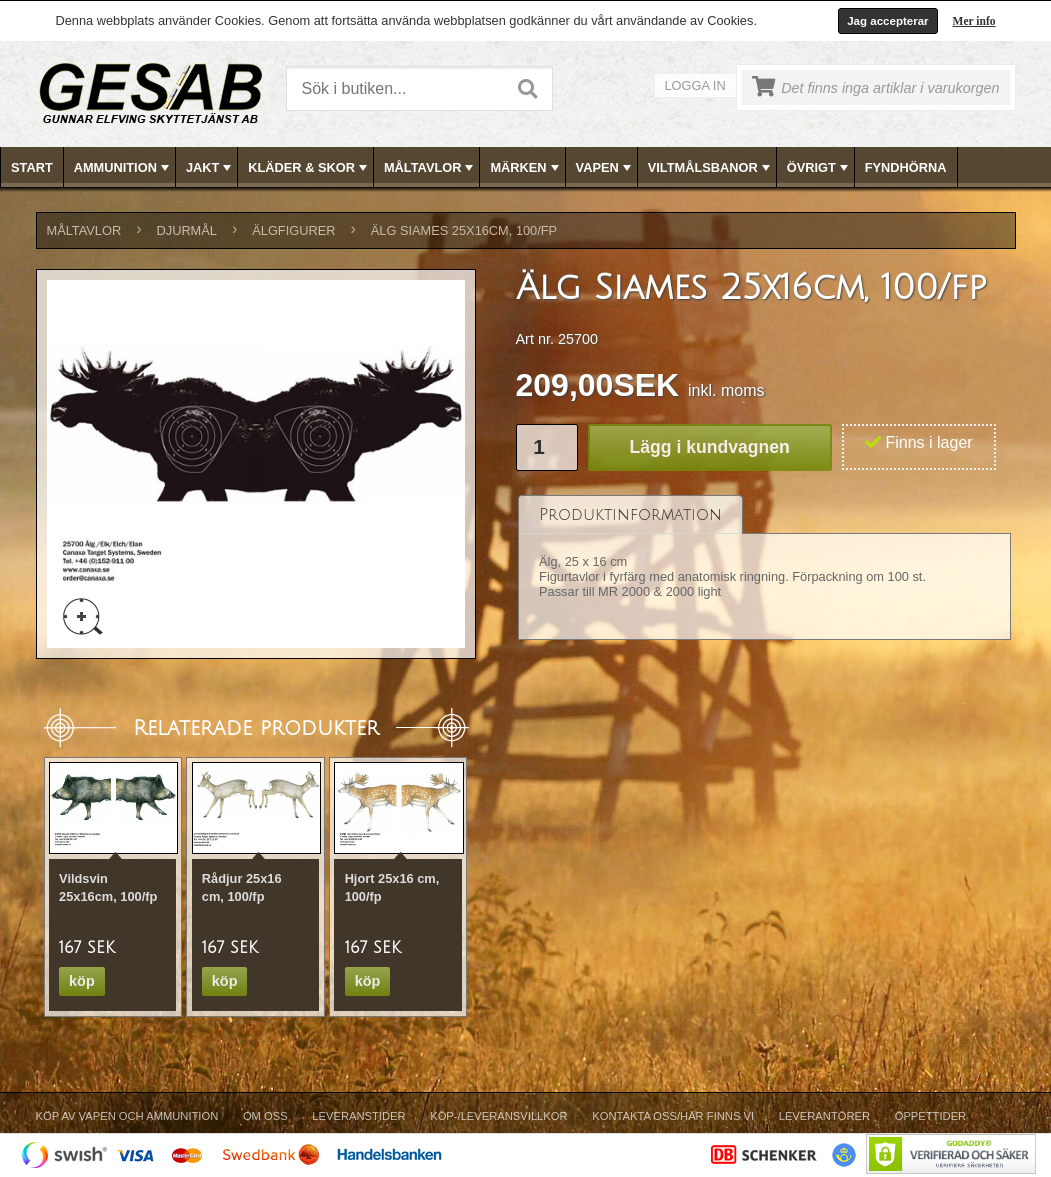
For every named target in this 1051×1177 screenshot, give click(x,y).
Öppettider (930, 1116)
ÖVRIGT (819, 168)
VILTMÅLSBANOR (711, 168)
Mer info (974, 21)
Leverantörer (824, 1116)
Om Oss (265, 1116)
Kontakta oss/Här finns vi (673, 1116)
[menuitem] (32, 167)
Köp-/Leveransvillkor (498, 1116)
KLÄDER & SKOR (309, 168)
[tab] (630, 514)
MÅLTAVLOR (430, 168)
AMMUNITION (123, 168)
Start (32, 167)
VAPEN (605, 168)
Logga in (695, 85)
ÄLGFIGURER (293, 230)
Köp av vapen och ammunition (127, 1116)
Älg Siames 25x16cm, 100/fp (464, 230)
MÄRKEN (526, 168)
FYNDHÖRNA (906, 167)
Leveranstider (358, 1116)
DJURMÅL (187, 230)
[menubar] (526, 167)
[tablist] (765, 568)
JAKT (210, 168)
